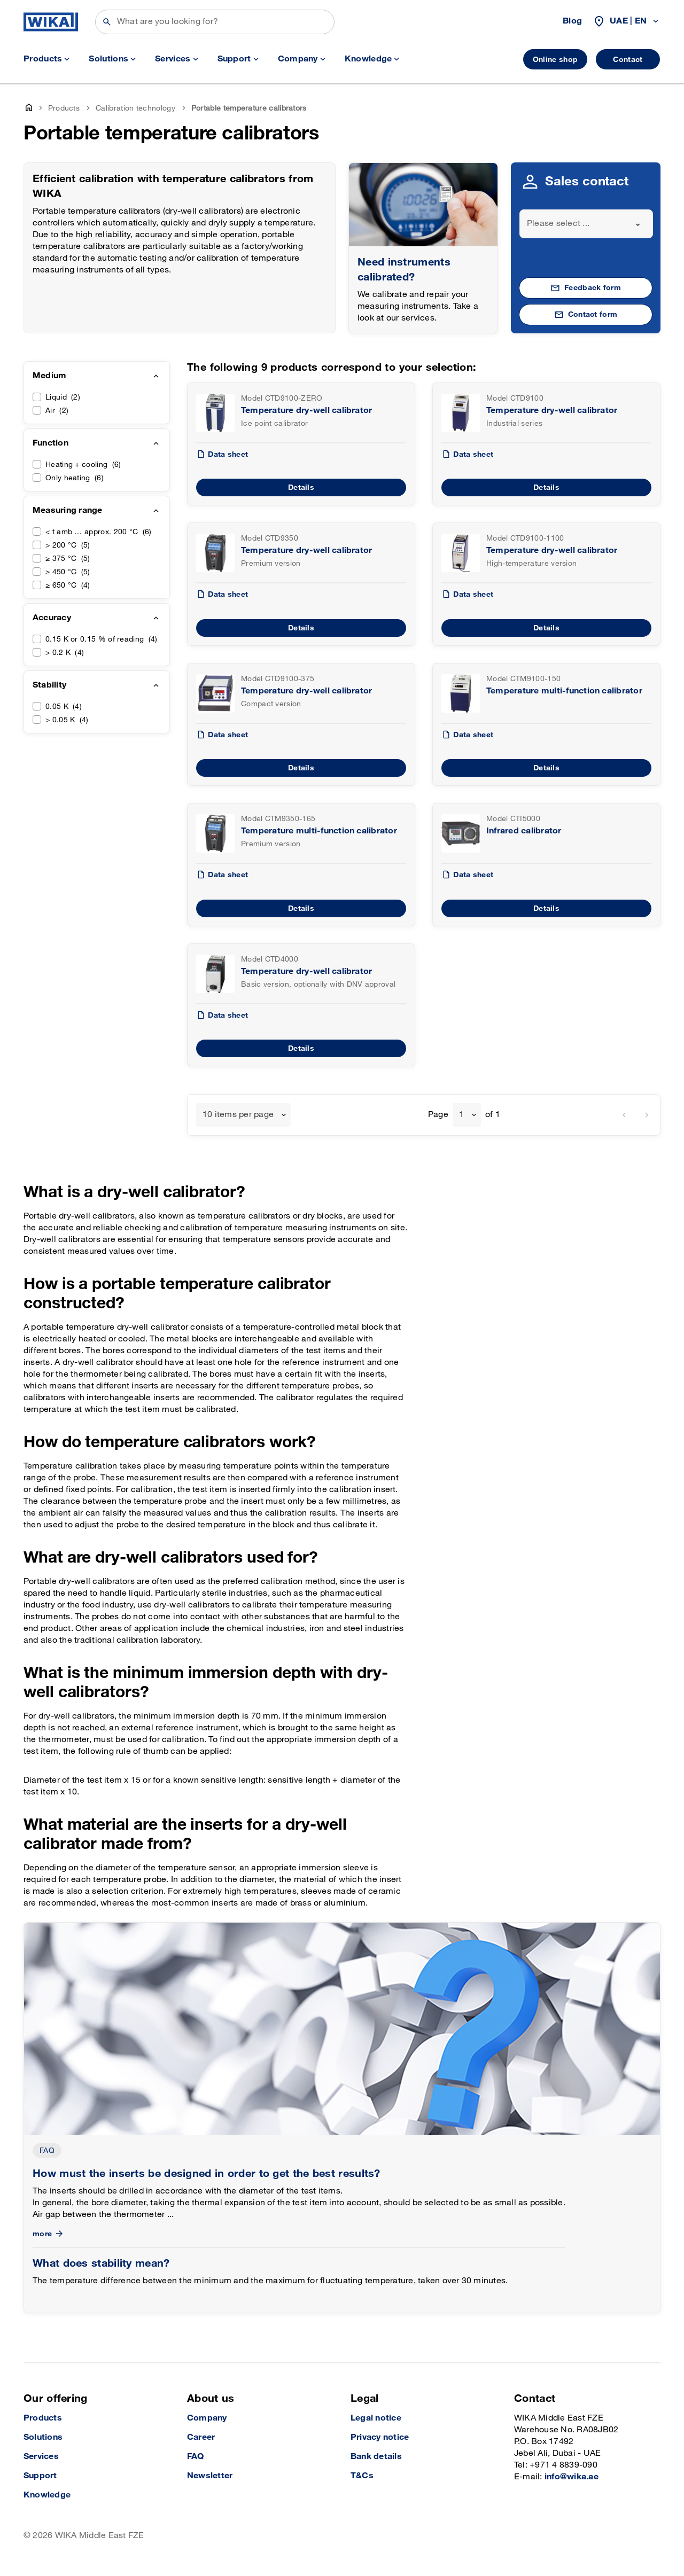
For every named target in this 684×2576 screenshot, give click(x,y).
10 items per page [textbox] (238, 1115)
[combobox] (586, 223)
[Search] (215, 22)
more (49, 2233)
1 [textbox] (461, 1115)
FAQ (47, 2150)
